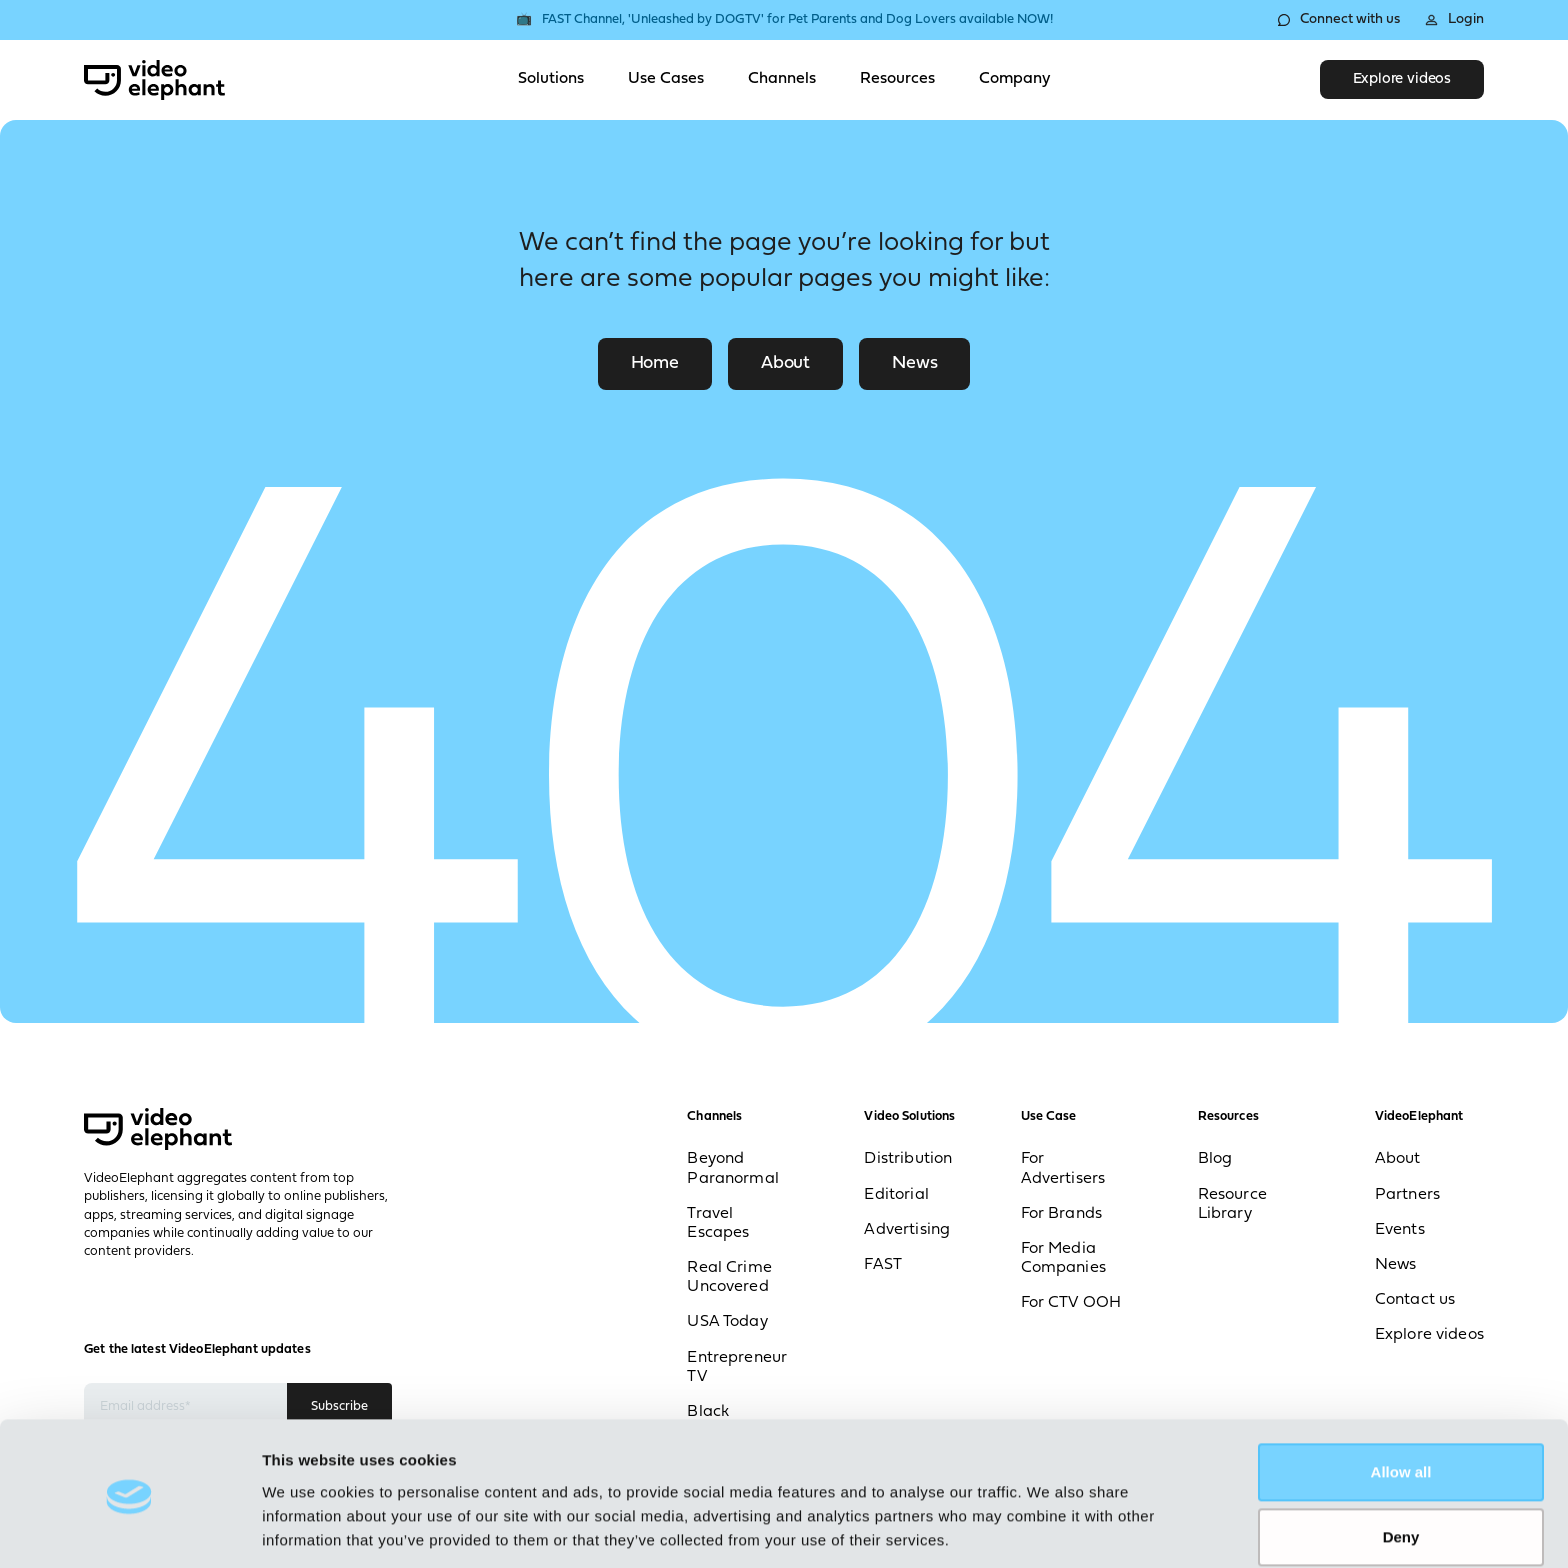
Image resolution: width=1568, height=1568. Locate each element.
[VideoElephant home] (154, 80)
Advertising (907, 1230)
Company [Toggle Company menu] (1014, 79)
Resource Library (1232, 1204)
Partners (1407, 1195)
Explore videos (1402, 79)
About (785, 363)
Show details (308, 1528)
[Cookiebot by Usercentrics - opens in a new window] (129, 1529)
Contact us (1415, 1300)
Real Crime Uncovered (729, 1277)
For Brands (1062, 1214)
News (914, 363)
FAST (883, 1265)
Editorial (896, 1195)
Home (655, 363)
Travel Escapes (718, 1223)
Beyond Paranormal (733, 1169)
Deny (1401, 1470)
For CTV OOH (1071, 1304)
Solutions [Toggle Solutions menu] (551, 79)
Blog (1215, 1160)
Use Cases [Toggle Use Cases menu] (666, 79)
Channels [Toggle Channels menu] (782, 79)
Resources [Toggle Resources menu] (897, 79)
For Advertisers (1063, 1169)
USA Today (727, 1323)
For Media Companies (1063, 1258)
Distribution (908, 1160)
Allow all (1401, 1405)
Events (1400, 1230)
